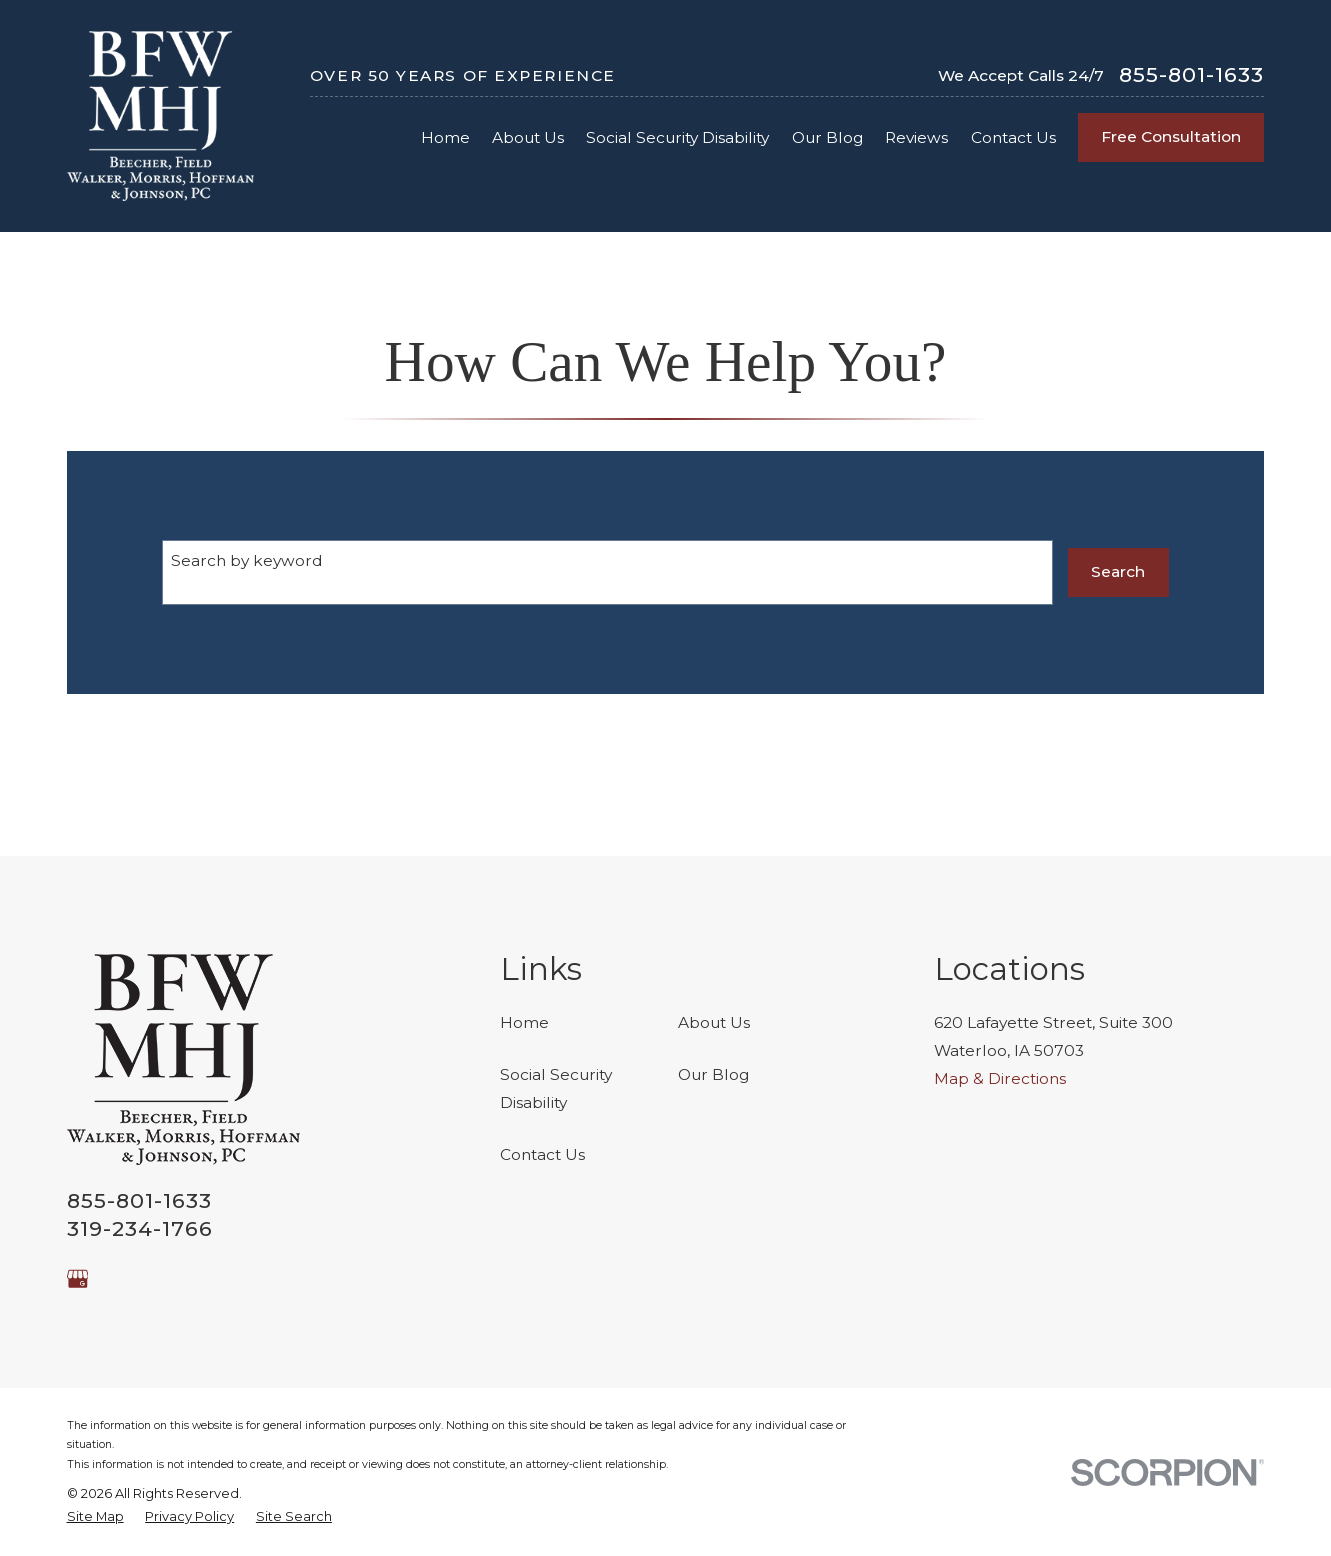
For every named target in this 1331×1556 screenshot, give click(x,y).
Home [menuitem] (445, 137)
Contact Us (542, 1154)
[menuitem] (95, 1516)
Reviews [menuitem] (916, 137)
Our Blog (713, 1074)
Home (524, 1022)
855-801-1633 (1191, 75)
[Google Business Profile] (78, 1279)
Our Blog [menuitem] (827, 137)
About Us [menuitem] (528, 137)
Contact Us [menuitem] (1013, 137)
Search (1118, 571)
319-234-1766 (140, 1228)
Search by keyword (247, 560)
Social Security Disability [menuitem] (677, 137)
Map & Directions (1000, 1078)
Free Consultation (1171, 136)
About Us (714, 1022)
